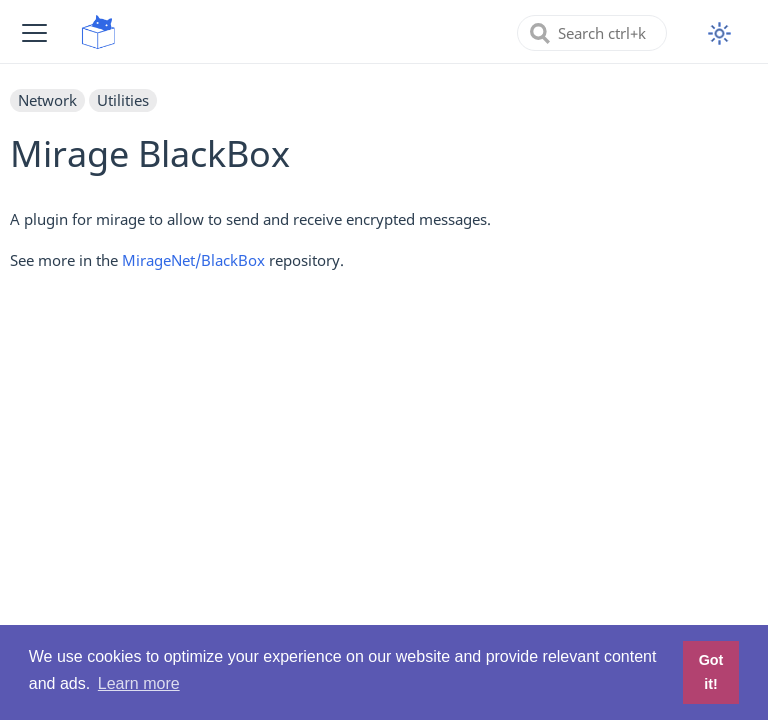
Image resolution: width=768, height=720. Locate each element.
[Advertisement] (384, 430)
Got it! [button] (711, 672)
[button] (34, 32)
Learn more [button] (139, 683)
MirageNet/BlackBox (193, 260)
